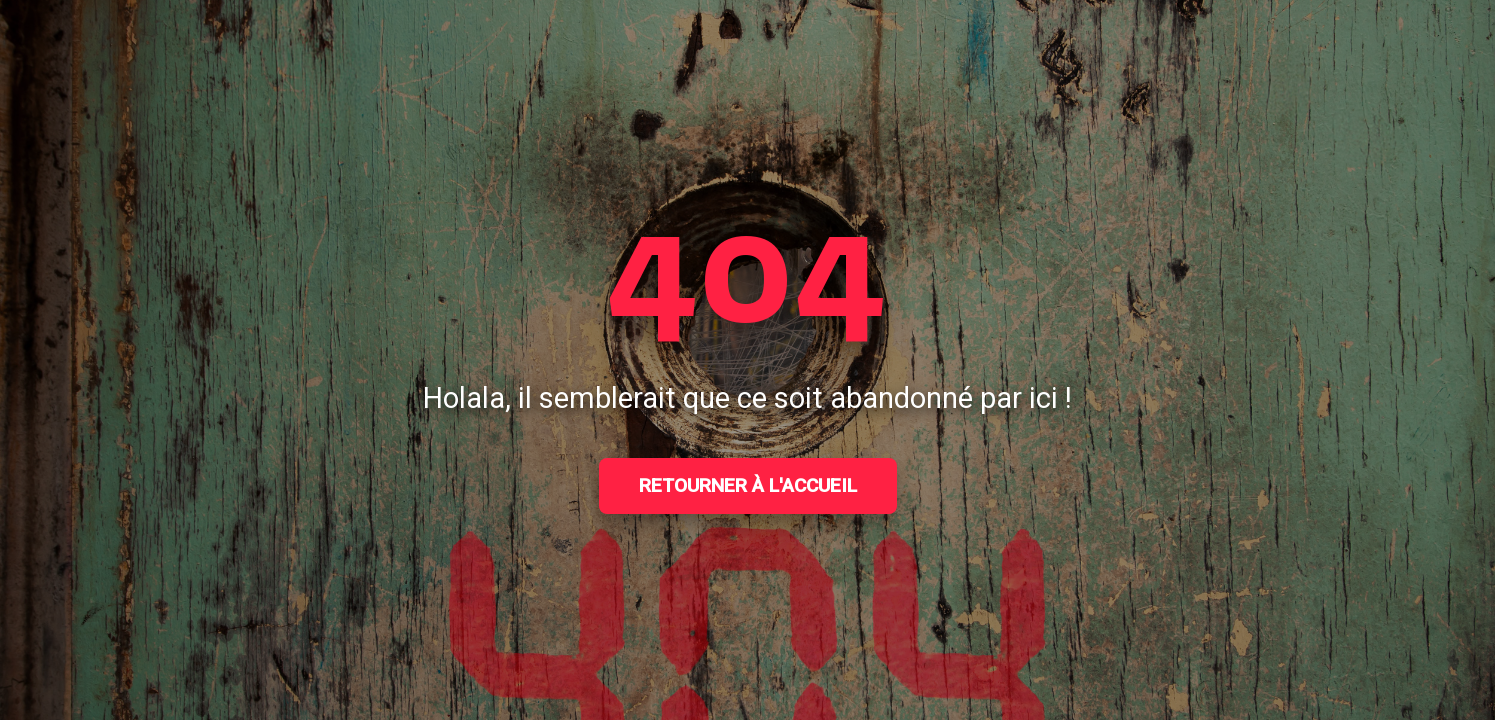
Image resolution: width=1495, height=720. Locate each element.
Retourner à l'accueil (748, 485)
